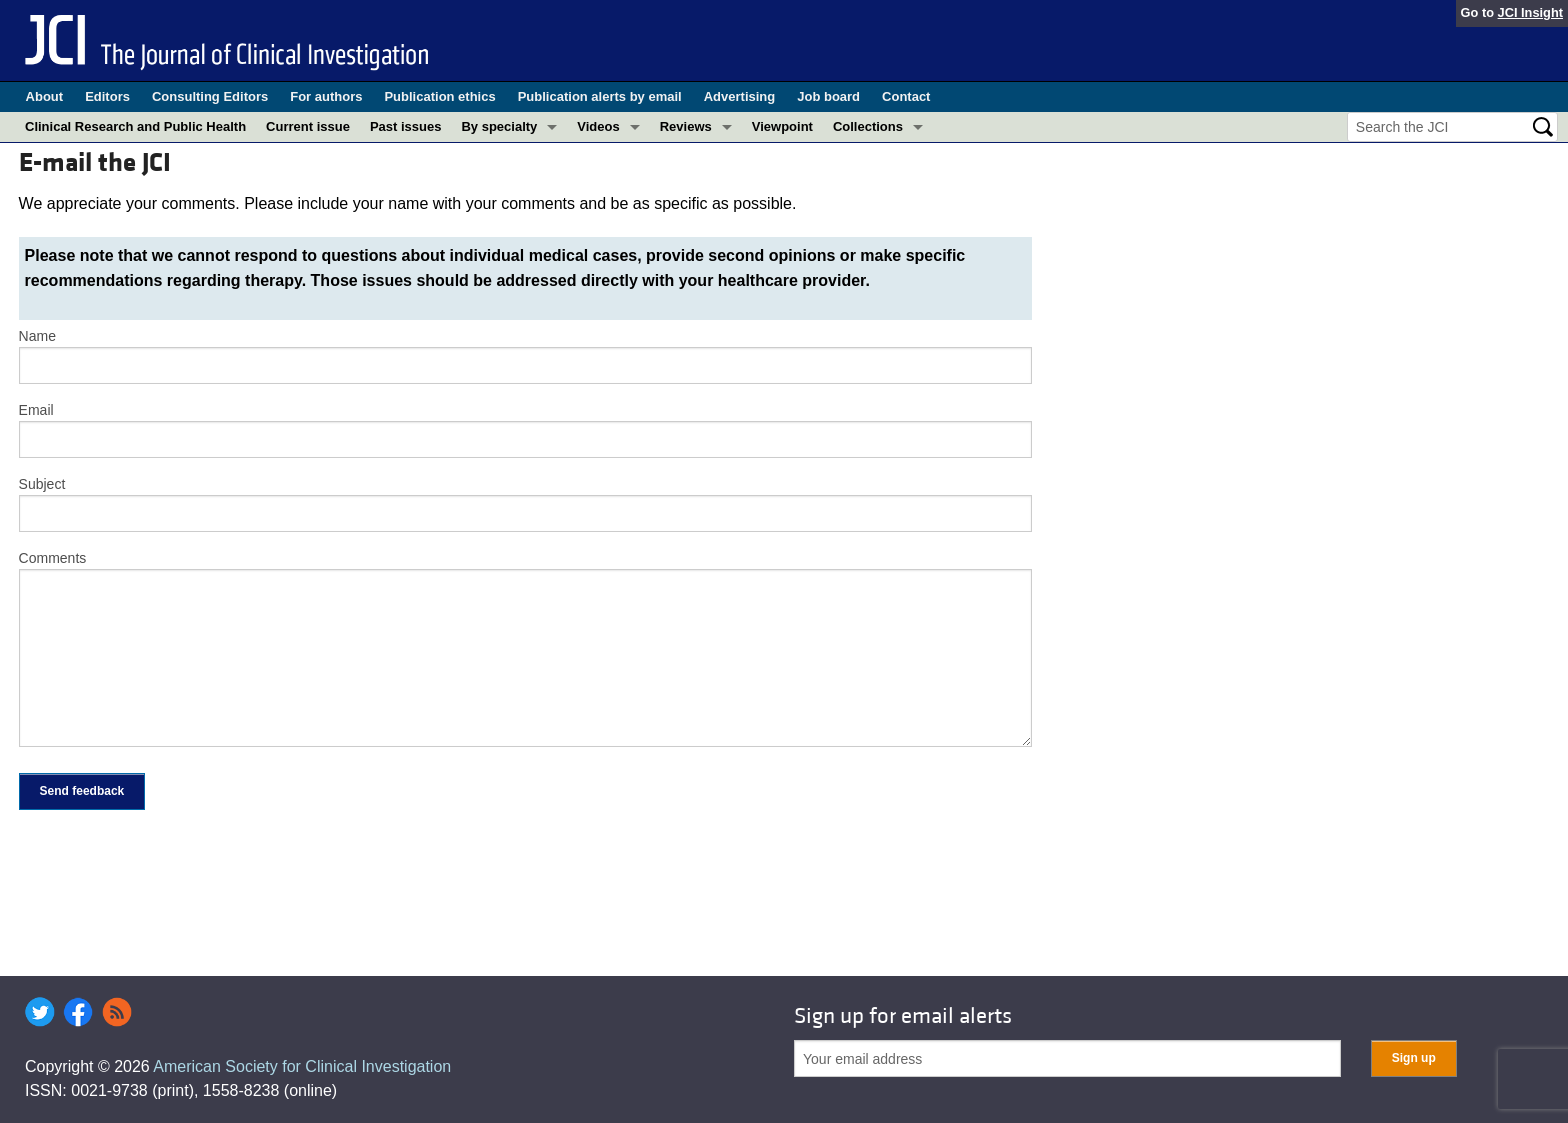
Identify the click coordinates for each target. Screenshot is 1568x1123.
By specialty (499, 126)
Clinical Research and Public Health (135, 126)
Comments (53, 558)
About (45, 96)
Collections (868, 126)
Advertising (740, 96)
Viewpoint (782, 126)
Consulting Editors (210, 96)
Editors (107, 96)
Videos (598, 126)
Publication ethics (439, 96)
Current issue (308, 126)
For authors (326, 96)
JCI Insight (1530, 12)
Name (37, 336)
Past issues (406, 126)
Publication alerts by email (600, 96)
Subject (42, 484)
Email (36, 410)
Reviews (686, 126)
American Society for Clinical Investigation (302, 1066)
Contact (906, 96)
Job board (828, 96)
